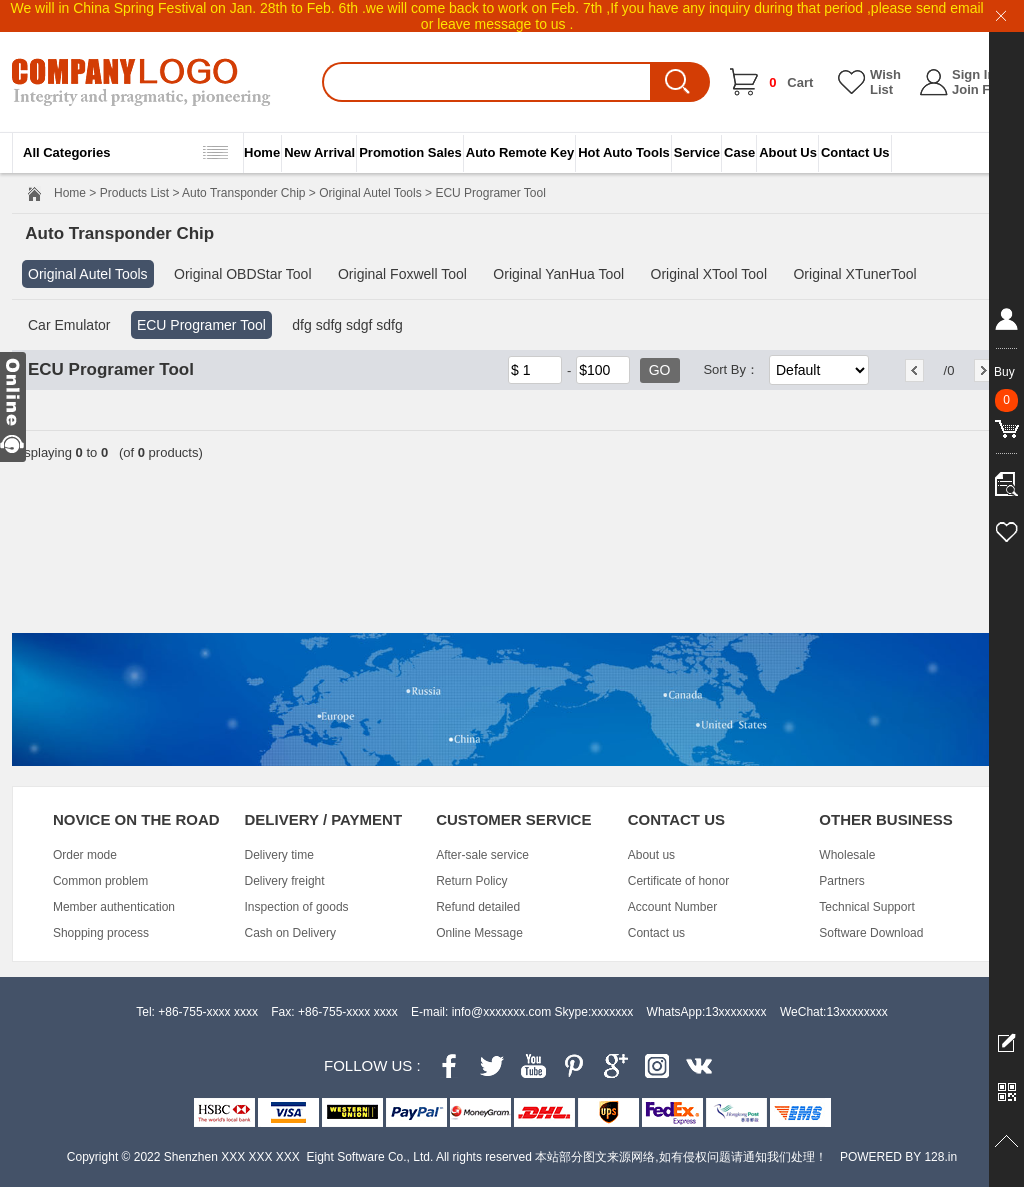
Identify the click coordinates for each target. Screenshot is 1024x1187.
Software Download (871, 933)
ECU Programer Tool (201, 325)
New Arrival (319, 152)
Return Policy (471, 881)
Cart (791, 82)
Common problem (100, 881)
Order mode (85, 855)
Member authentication (114, 907)
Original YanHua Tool (558, 274)
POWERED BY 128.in (898, 1157)
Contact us (656, 933)
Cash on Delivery (290, 933)
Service (697, 152)
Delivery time (279, 855)
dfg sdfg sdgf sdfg (347, 325)
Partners (841, 881)
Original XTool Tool (709, 274)
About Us (788, 152)
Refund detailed (478, 907)
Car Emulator (69, 325)
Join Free (981, 89)
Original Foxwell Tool (402, 274)
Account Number (672, 907)
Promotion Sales (410, 152)
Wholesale (847, 855)
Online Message (479, 933)
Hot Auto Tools (624, 152)
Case (739, 152)
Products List (134, 193)
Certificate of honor (678, 881)
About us (651, 855)
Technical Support (866, 907)
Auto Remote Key (520, 152)
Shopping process (101, 933)
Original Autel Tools (370, 193)
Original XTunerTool (854, 274)
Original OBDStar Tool (242, 274)
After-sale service (482, 855)
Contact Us (855, 152)
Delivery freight (285, 881)
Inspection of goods (297, 907)
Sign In (973, 74)
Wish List (885, 82)
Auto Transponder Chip (243, 193)
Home (262, 152)
